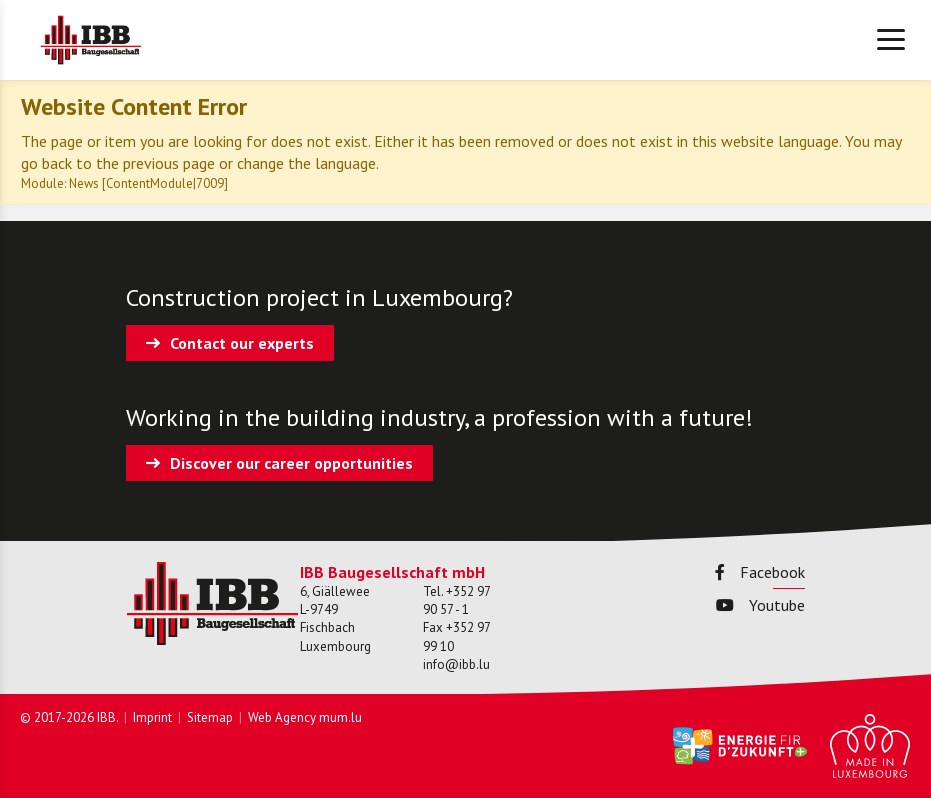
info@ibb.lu (456, 664)
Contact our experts (242, 343)
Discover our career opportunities (291, 463)
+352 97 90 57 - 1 (456, 600)
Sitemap (210, 717)
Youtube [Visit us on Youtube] (760, 605)
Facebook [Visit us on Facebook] (760, 572)
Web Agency (282, 717)
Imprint (152, 717)
